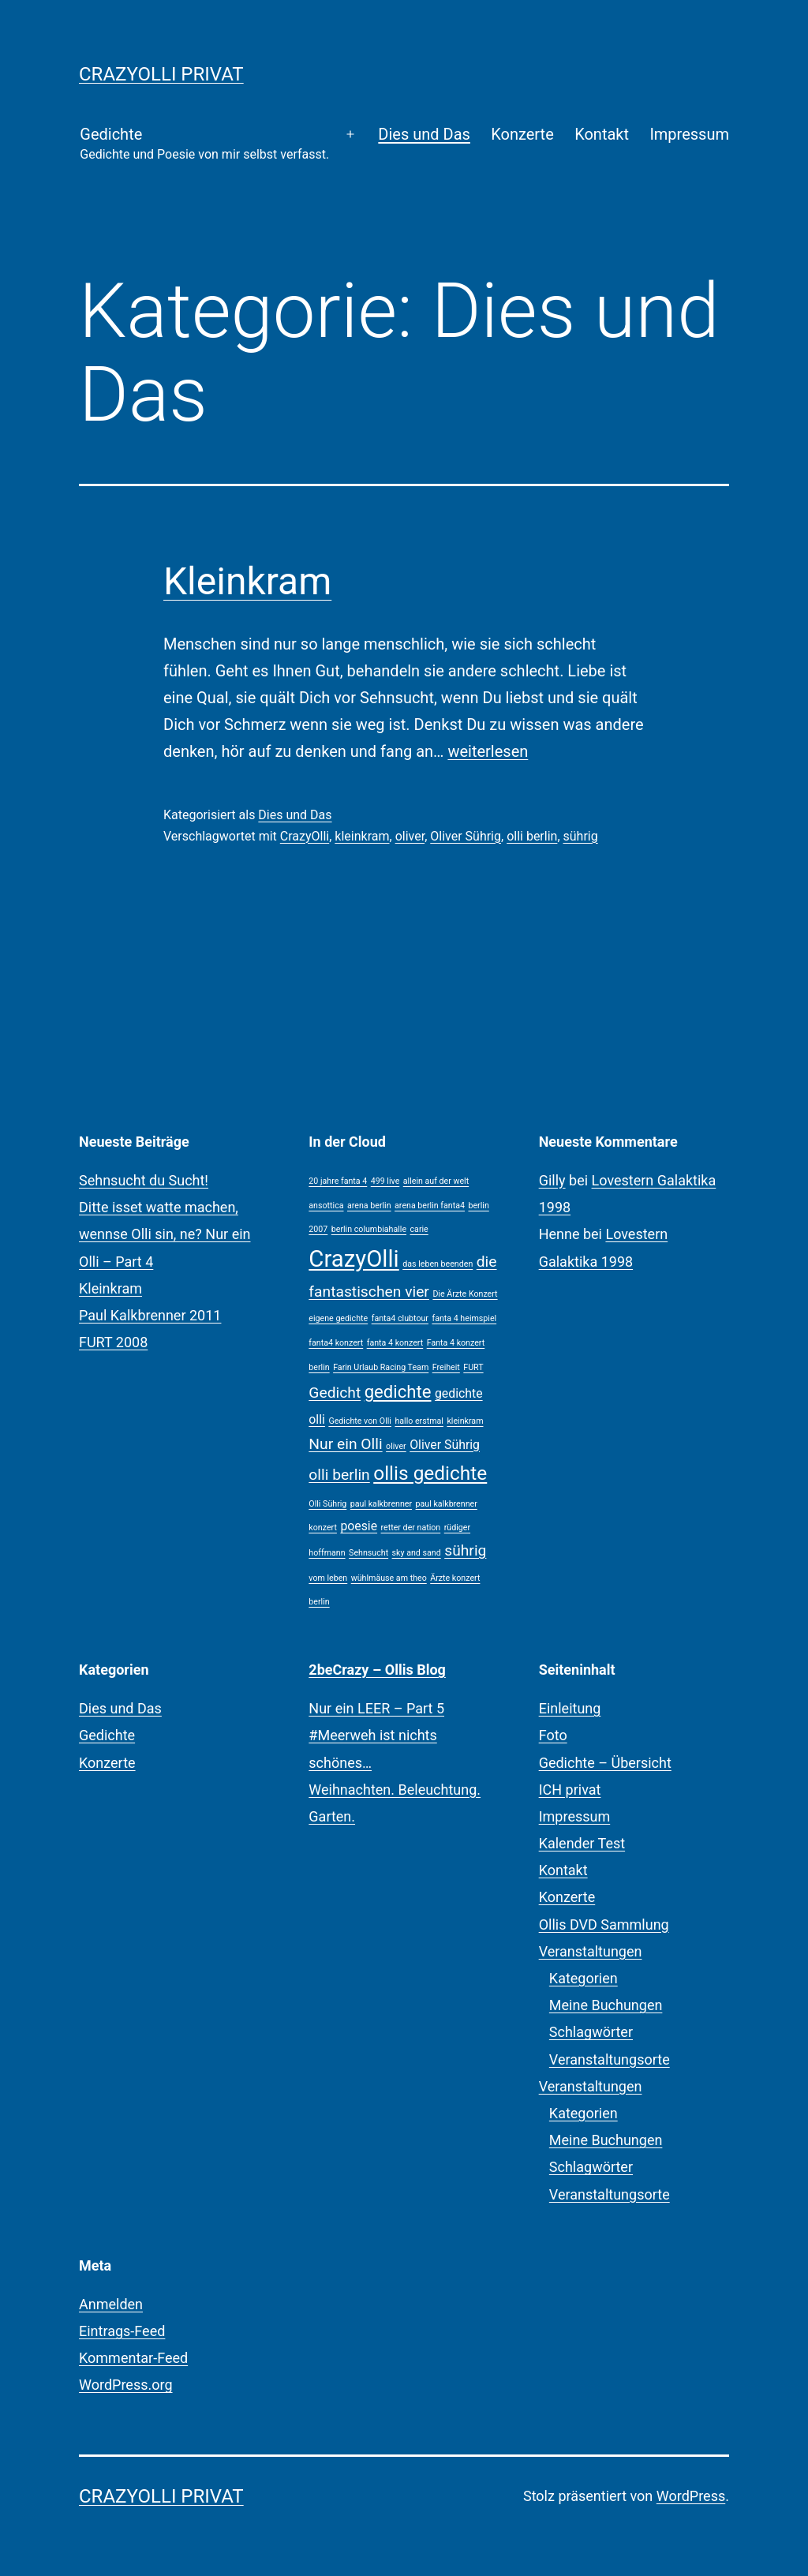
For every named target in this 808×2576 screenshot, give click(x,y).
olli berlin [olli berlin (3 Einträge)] (339, 1475)
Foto (553, 1735)
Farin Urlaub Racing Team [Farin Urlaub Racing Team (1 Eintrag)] (380, 1367)
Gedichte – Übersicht (605, 1762)
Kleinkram (247, 581)
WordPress (690, 2496)
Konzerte (522, 134)
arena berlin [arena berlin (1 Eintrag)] (369, 1205)
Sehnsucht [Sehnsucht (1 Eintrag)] (368, 1553)
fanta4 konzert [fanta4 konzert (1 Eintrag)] (336, 1343)
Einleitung (570, 1708)
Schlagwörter (591, 2032)
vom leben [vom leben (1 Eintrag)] (328, 1578)
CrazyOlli (304, 836)
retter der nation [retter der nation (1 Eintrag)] (411, 1527)
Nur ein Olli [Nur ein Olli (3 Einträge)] (345, 1444)
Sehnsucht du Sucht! (143, 1180)
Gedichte (204, 145)
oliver (410, 836)
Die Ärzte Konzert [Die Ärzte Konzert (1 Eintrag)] (464, 1294)
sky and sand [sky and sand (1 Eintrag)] (416, 1553)
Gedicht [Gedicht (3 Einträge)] (335, 1392)
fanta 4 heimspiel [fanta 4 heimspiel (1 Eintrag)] (464, 1318)
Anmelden (111, 2304)
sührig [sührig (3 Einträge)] (465, 1550)
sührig (580, 836)
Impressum (689, 134)
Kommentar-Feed (133, 2357)
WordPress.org (126, 2384)
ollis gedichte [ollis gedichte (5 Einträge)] (430, 1473)
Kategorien (583, 1978)
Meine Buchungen (606, 2005)
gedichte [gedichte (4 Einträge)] (398, 1391)
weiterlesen (487, 751)
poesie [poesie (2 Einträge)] (358, 1525)
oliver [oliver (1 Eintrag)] (396, 1446)
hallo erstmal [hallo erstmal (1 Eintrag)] (419, 1421)
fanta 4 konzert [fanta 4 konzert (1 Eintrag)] (395, 1343)
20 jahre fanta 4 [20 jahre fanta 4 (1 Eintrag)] (338, 1181)
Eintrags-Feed (122, 2331)
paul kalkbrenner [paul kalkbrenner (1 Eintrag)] (381, 1504)
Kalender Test (582, 1843)
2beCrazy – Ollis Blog (377, 1669)
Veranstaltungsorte (609, 2059)
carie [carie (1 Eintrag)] (419, 1229)
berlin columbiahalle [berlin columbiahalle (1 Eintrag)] (368, 1229)
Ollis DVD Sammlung (604, 1924)
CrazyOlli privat (161, 74)
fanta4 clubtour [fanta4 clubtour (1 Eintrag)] (400, 1318)
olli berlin (532, 836)
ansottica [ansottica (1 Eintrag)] (326, 1205)
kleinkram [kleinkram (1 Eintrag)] (465, 1421)
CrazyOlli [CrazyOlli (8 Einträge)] (353, 1258)
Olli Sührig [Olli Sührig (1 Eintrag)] (327, 1504)
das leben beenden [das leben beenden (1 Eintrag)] (437, 1264)
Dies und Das (424, 134)
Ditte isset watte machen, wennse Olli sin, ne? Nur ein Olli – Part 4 (165, 1234)
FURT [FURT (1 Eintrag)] (473, 1367)
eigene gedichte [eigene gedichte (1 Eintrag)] (338, 1318)
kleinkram (362, 836)
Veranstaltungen (590, 1951)
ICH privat (570, 1789)
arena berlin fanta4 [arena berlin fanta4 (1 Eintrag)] (430, 1205)
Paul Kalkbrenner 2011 (150, 1315)
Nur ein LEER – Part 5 (376, 1708)
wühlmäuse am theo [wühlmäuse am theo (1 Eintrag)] (389, 1578)
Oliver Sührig (465, 836)
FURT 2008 (113, 1342)
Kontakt (601, 134)
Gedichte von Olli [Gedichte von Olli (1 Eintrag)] (359, 1421)
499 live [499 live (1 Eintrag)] (385, 1181)
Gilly (552, 1180)
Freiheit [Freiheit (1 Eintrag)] (446, 1367)
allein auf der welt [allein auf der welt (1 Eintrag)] (436, 1181)
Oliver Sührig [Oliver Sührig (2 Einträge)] (445, 1444)
